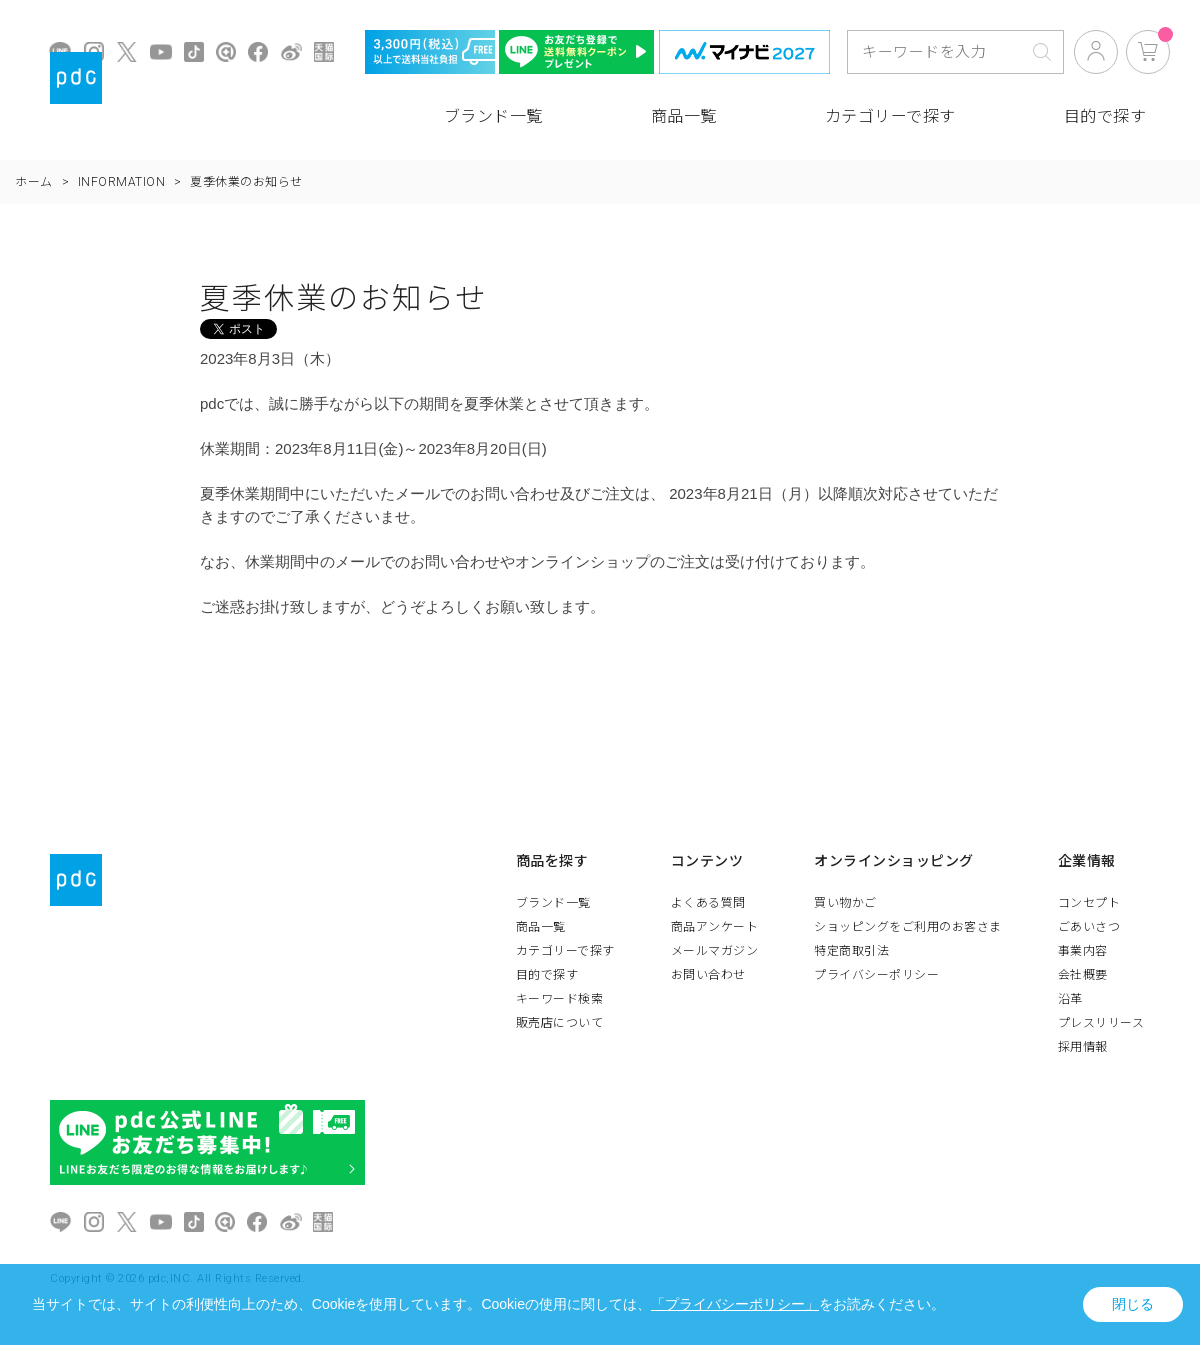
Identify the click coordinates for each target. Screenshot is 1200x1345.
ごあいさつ (1089, 927)
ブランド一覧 (493, 116)
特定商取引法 (851, 951)
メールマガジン (715, 951)
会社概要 (1083, 975)
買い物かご (845, 903)
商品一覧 (684, 116)
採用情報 (1083, 1047)
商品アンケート (715, 927)
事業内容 (1083, 951)
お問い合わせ (708, 975)
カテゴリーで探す (890, 116)
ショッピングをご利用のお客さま (908, 927)
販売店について (560, 1023)
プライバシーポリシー (876, 975)
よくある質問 (708, 903)
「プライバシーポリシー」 (735, 1304)
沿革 (1070, 999)
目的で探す (1105, 116)
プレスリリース (1101, 1023)
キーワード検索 (560, 999)
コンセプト (1089, 903)
